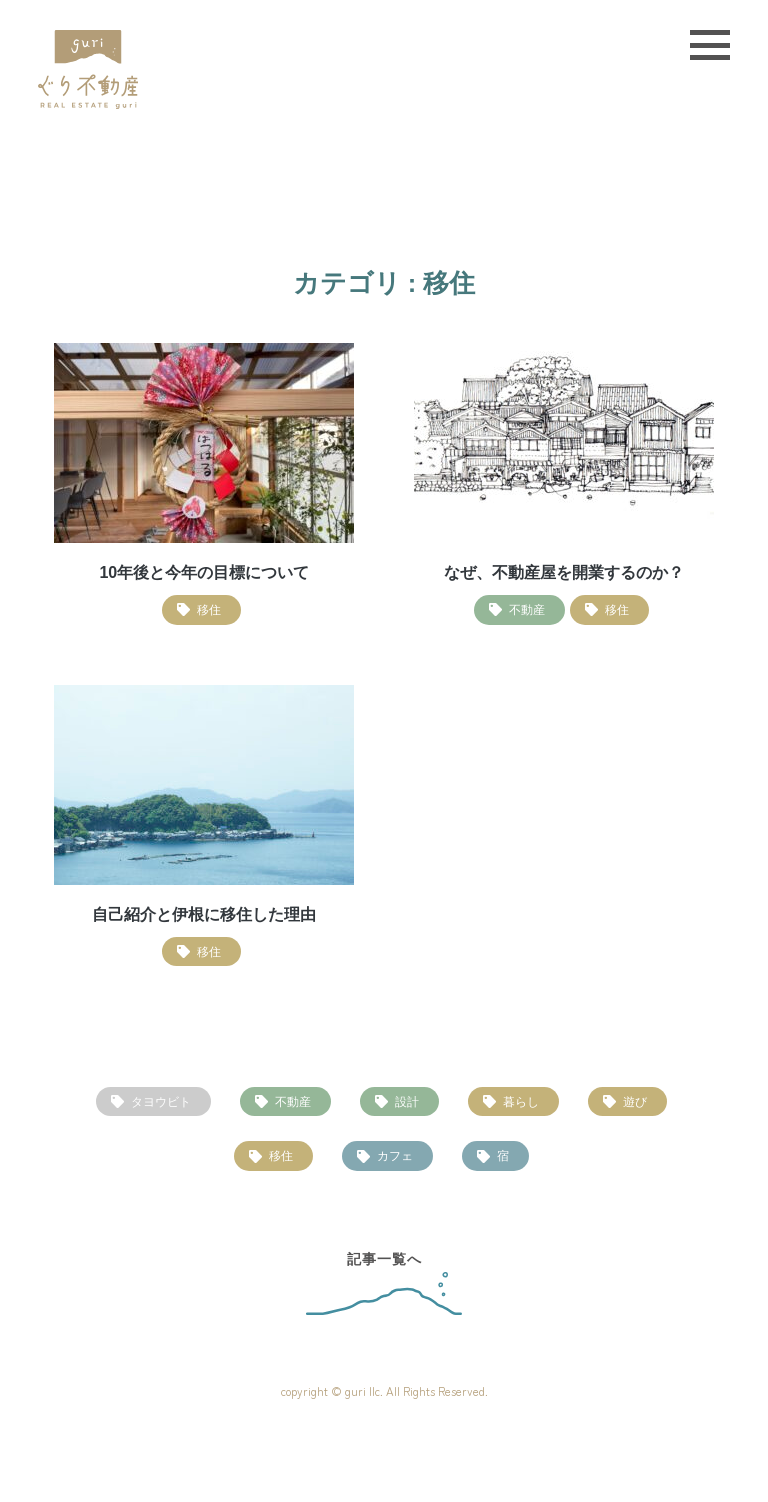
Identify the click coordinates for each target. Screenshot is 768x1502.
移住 (281, 1155)
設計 (407, 1101)
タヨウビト (161, 1101)
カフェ (395, 1155)
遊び (635, 1101)
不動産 (293, 1101)
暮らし (521, 1101)
